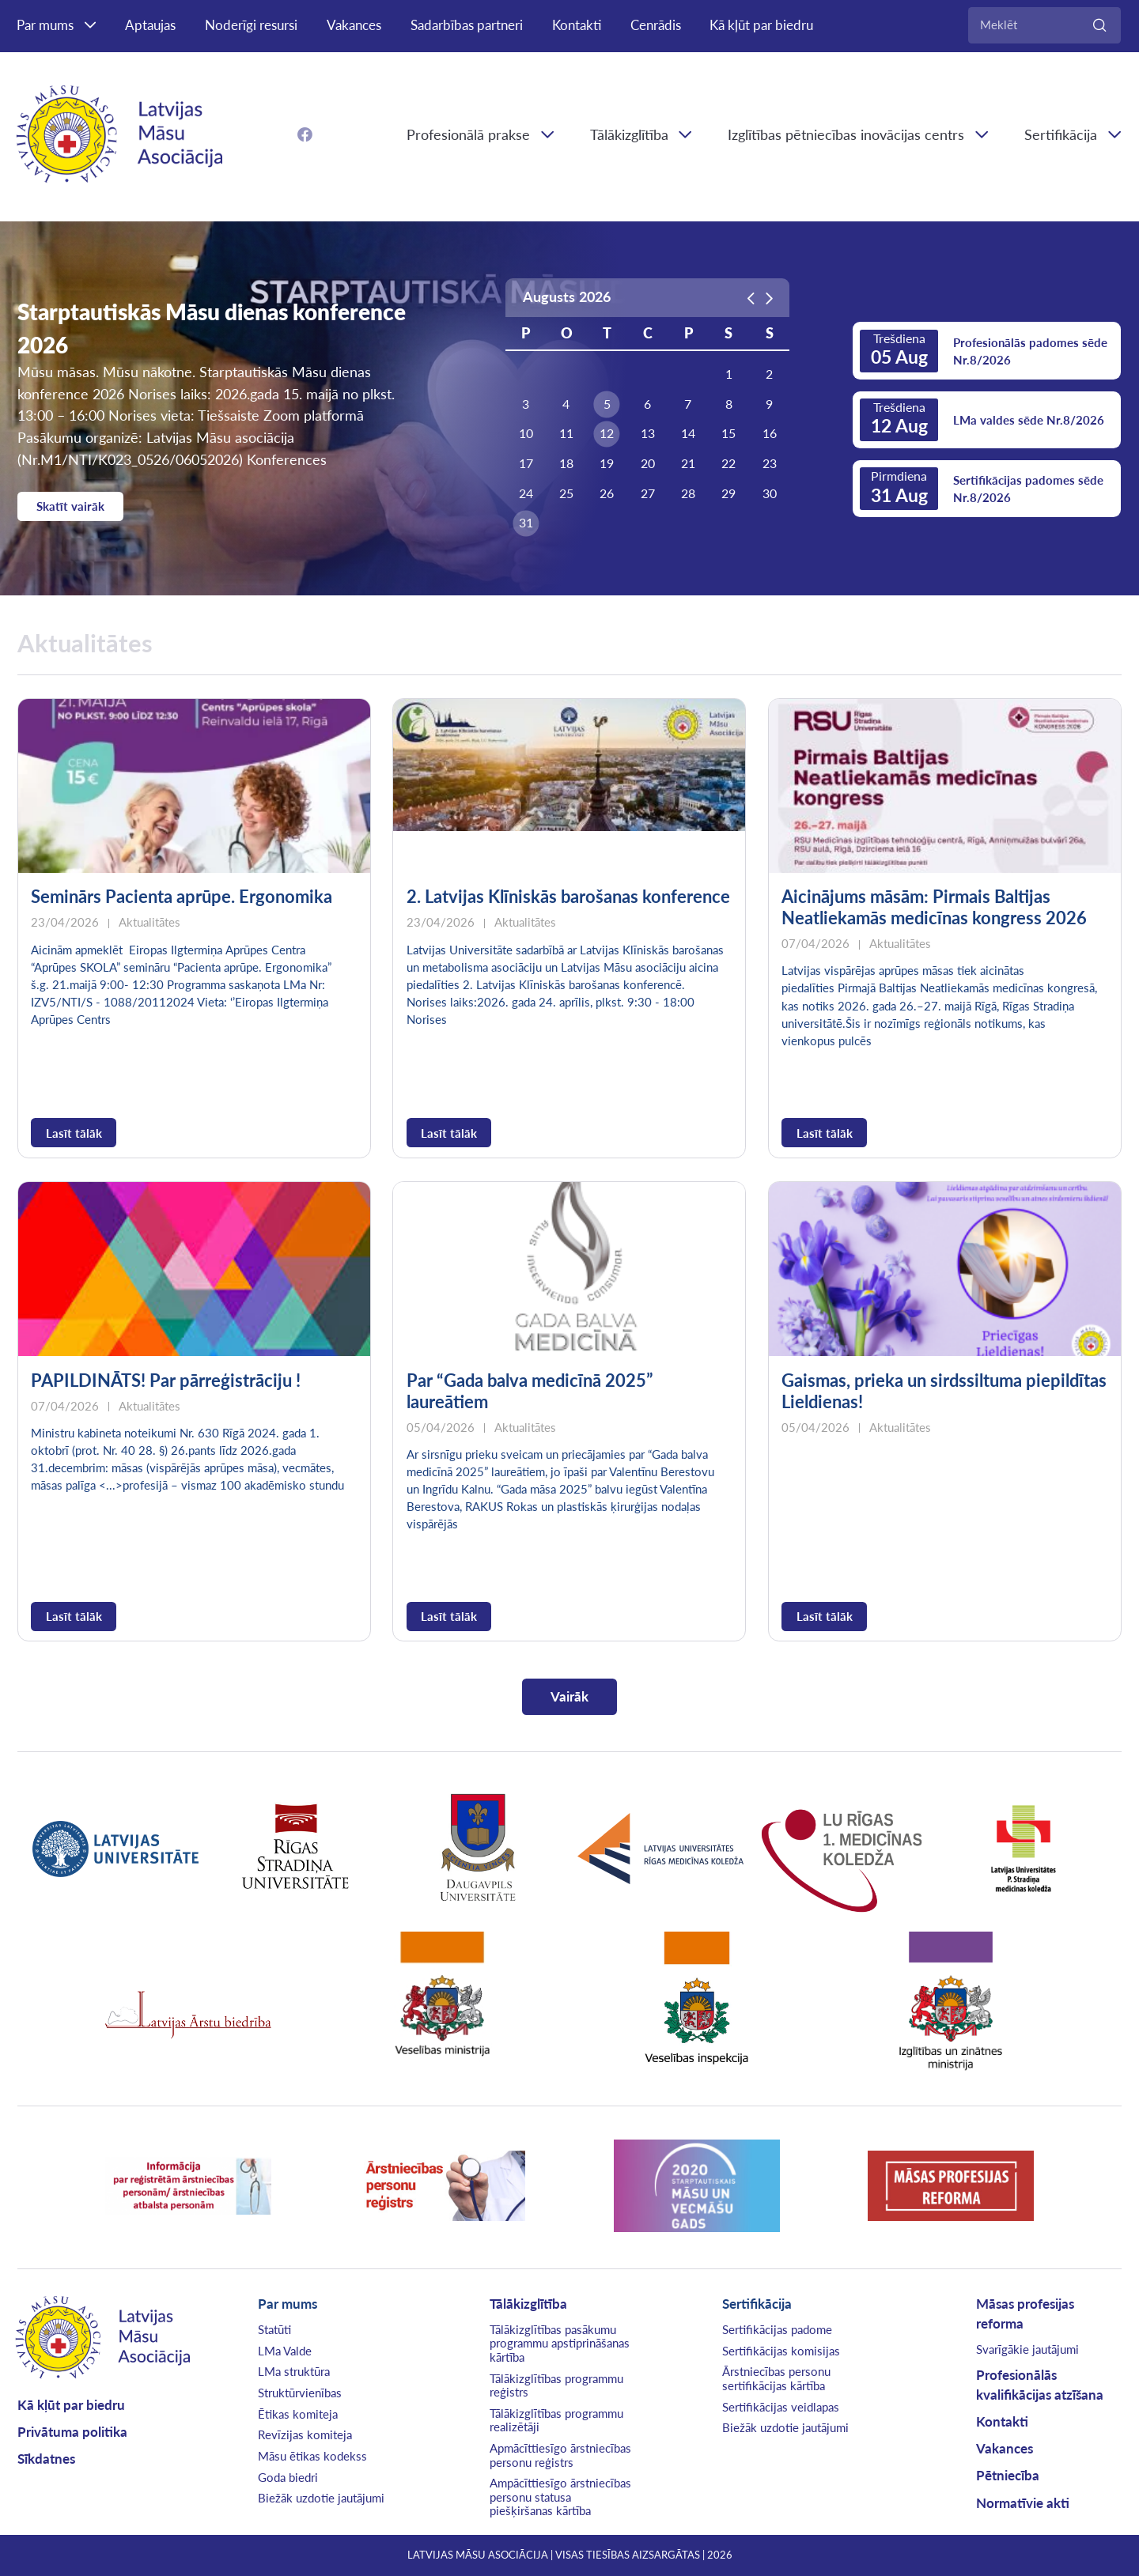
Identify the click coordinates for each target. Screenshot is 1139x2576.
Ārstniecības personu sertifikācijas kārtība (776, 2378)
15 (728, 433)
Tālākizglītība (629, 134)
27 (648, 493)
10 (526, 433)
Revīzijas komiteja (305, 2434)
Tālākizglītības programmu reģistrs (556, 2385)
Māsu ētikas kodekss (312, 2456)
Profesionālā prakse (468, 134)
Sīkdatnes (46, 2459)
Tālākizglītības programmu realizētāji (556, 2420)
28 (688, 493)
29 (728, 493)
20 (648, 463)
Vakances (354, 25)
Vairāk (569, 1697)
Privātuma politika (72, 2432)
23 (769, 463)
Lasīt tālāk (74, 1133)
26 (607, 493)
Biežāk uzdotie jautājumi (321, 2498)
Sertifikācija (757, 2304)
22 (728, 463)
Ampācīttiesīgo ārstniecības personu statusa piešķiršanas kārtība (560, 2496)
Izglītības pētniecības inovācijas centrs (846, 134)
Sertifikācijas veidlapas (780, 2407)
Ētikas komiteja (298, 2414)
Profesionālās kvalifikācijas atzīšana (1039, 2385)
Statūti (274, 2329)
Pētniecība (1007, 2475)
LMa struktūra (294, 2371)
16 (769, 433)
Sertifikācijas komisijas (781, 2351)
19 (607, 463)
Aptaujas (150, 25)
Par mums (45, 25)
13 (648, 433)
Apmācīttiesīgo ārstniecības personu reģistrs (560, 2455)
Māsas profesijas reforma (1025, 2314)
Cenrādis (655, 25)
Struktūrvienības (300, 2392)
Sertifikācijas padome (777, 2329)
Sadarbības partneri (467, 25)
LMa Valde (285, 2351)
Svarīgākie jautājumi (1027, 2349)
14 (688, 433)
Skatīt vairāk (70, 506)
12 (607, 433)
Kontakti (576, 25)
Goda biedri (288, 2477)
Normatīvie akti (1022, 2503)
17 (526, 463)
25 (566, 493)
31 (526, 523)
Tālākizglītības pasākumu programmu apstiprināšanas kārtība (560, 2343)
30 (769, 493)
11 (566, 433)
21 (688, 463)
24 (526, 493)
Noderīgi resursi (251, 25)
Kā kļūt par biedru (761, 25)
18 (566, 463)
